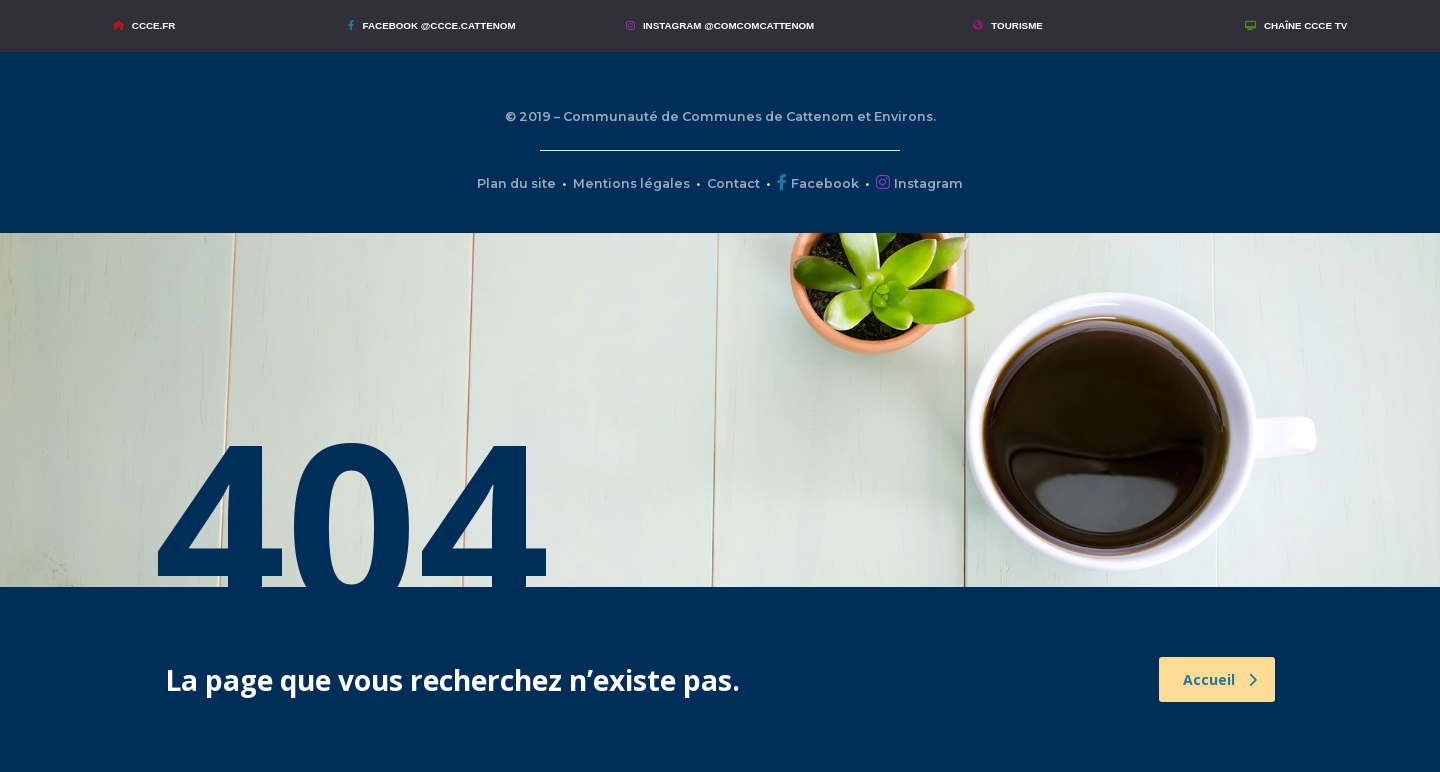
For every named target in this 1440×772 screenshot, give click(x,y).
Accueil (1220, 679)
